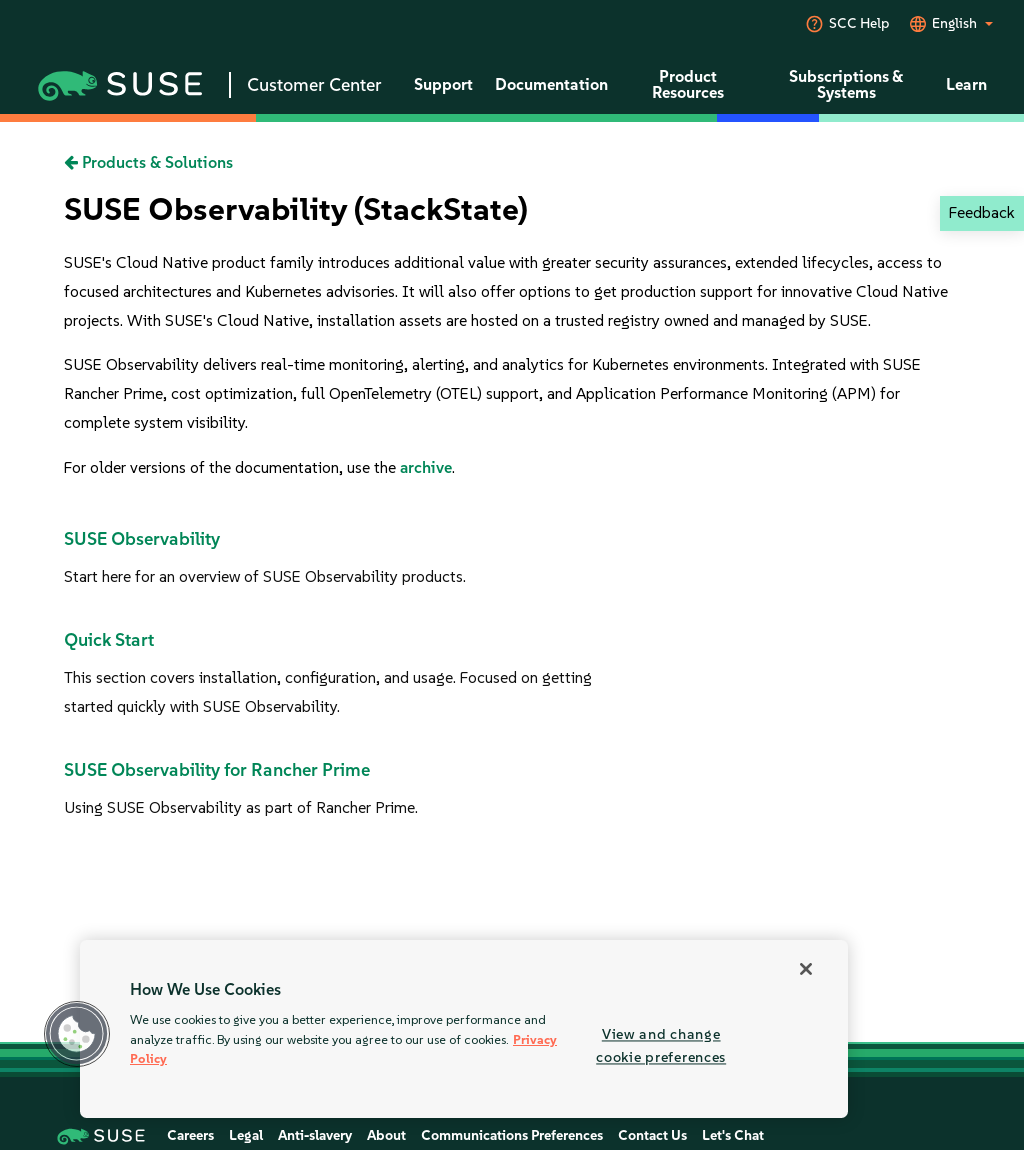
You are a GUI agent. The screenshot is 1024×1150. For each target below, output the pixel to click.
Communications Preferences (512, 1135)
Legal (246, 1135)
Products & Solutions (148, 162)
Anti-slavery (315, 1135)
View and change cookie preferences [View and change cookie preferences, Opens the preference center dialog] (661, 1045)
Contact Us (652, 1135)
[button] (77, 1034)
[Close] (806, 969)
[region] (464, 1029)
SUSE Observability (142, 539)
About (386, 1135)
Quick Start (109, 640)
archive (426, 467)
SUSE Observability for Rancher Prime (217, 770)
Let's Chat (733, 1135)
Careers (190, 1135)
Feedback (981, 212)
